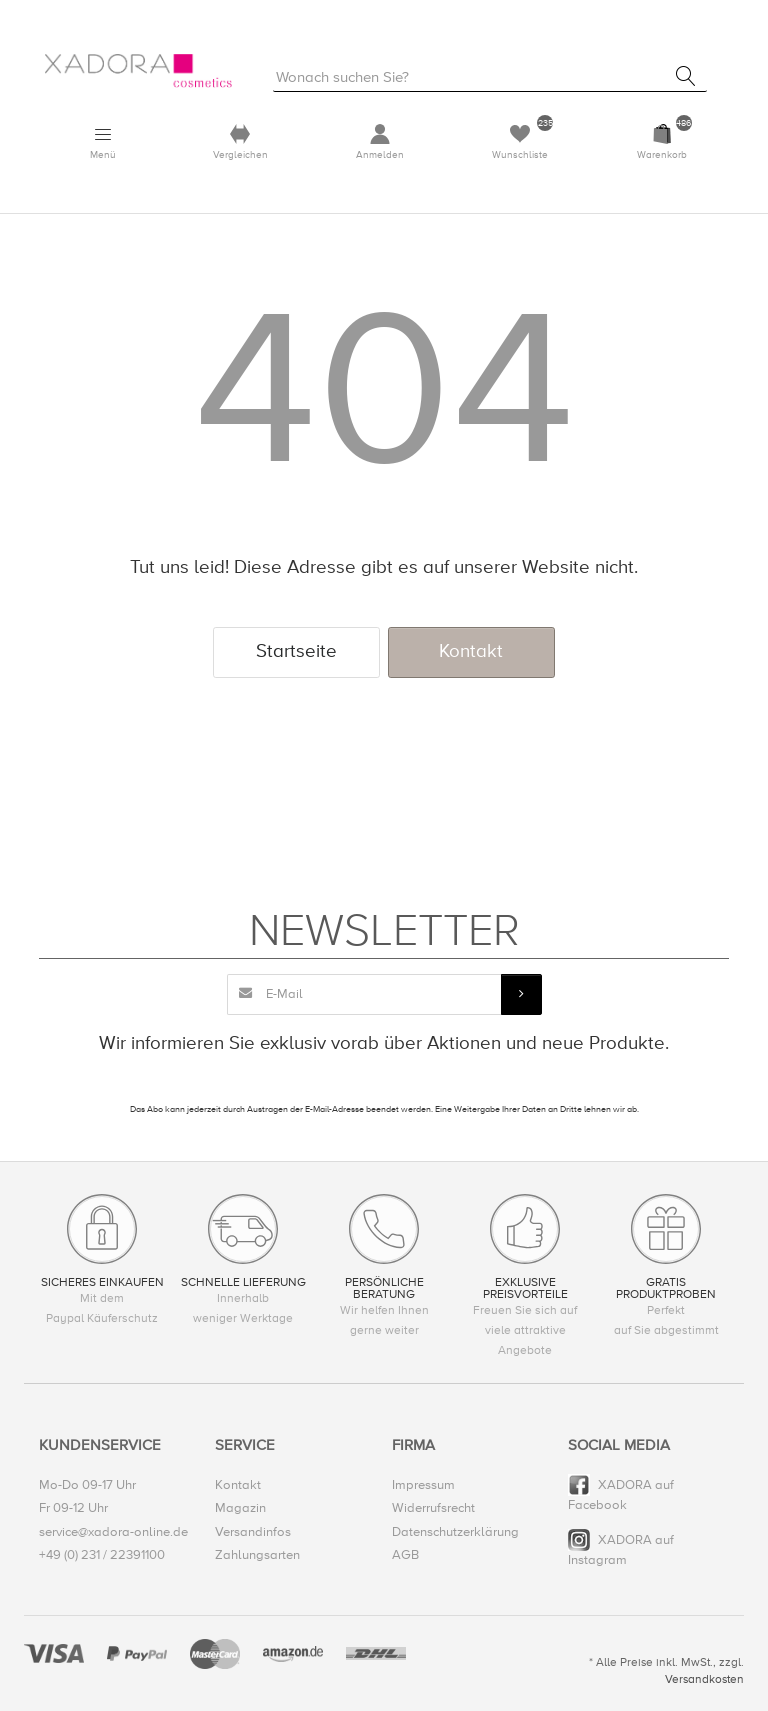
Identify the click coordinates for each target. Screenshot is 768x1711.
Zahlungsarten (257, 1555)
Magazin (240, 1508)
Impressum (423, 1485)
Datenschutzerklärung (455, 1532)
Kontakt (471, 651)
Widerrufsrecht (433, 1508)
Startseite (296, 651)
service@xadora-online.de (113, 1532)
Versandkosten (704, 1679)
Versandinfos (253, 1532)
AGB (405, 1555)
